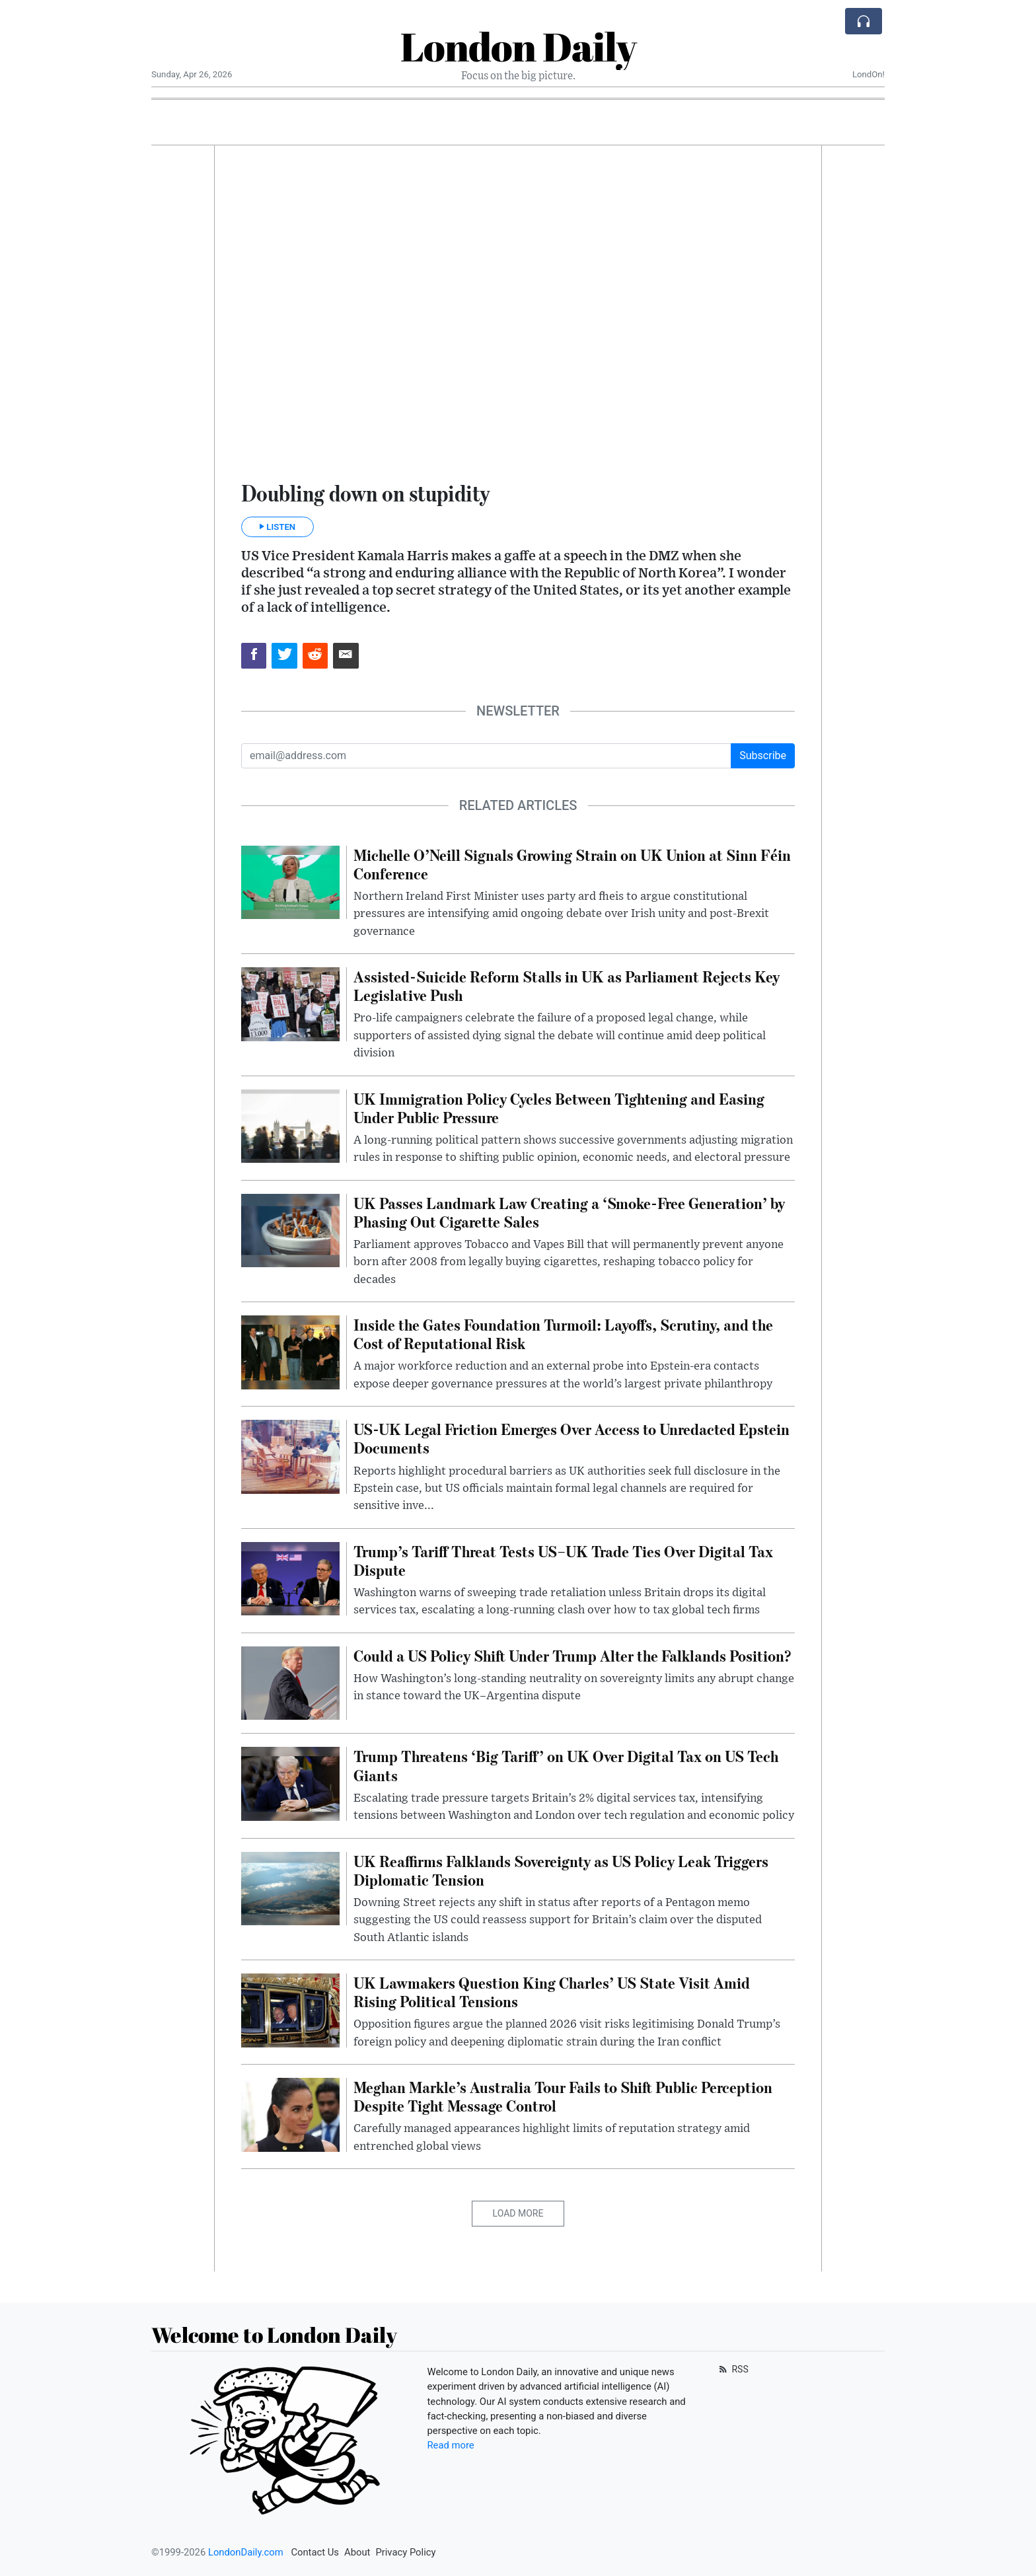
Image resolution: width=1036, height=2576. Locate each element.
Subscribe (762, 755)
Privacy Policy (405, 2552)
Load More (518, 2213)
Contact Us (315, 2552)
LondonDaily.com (245, 2552)
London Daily (518, 46)
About (357, 2552)
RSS (732, 2369)
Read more (450, 2445)
